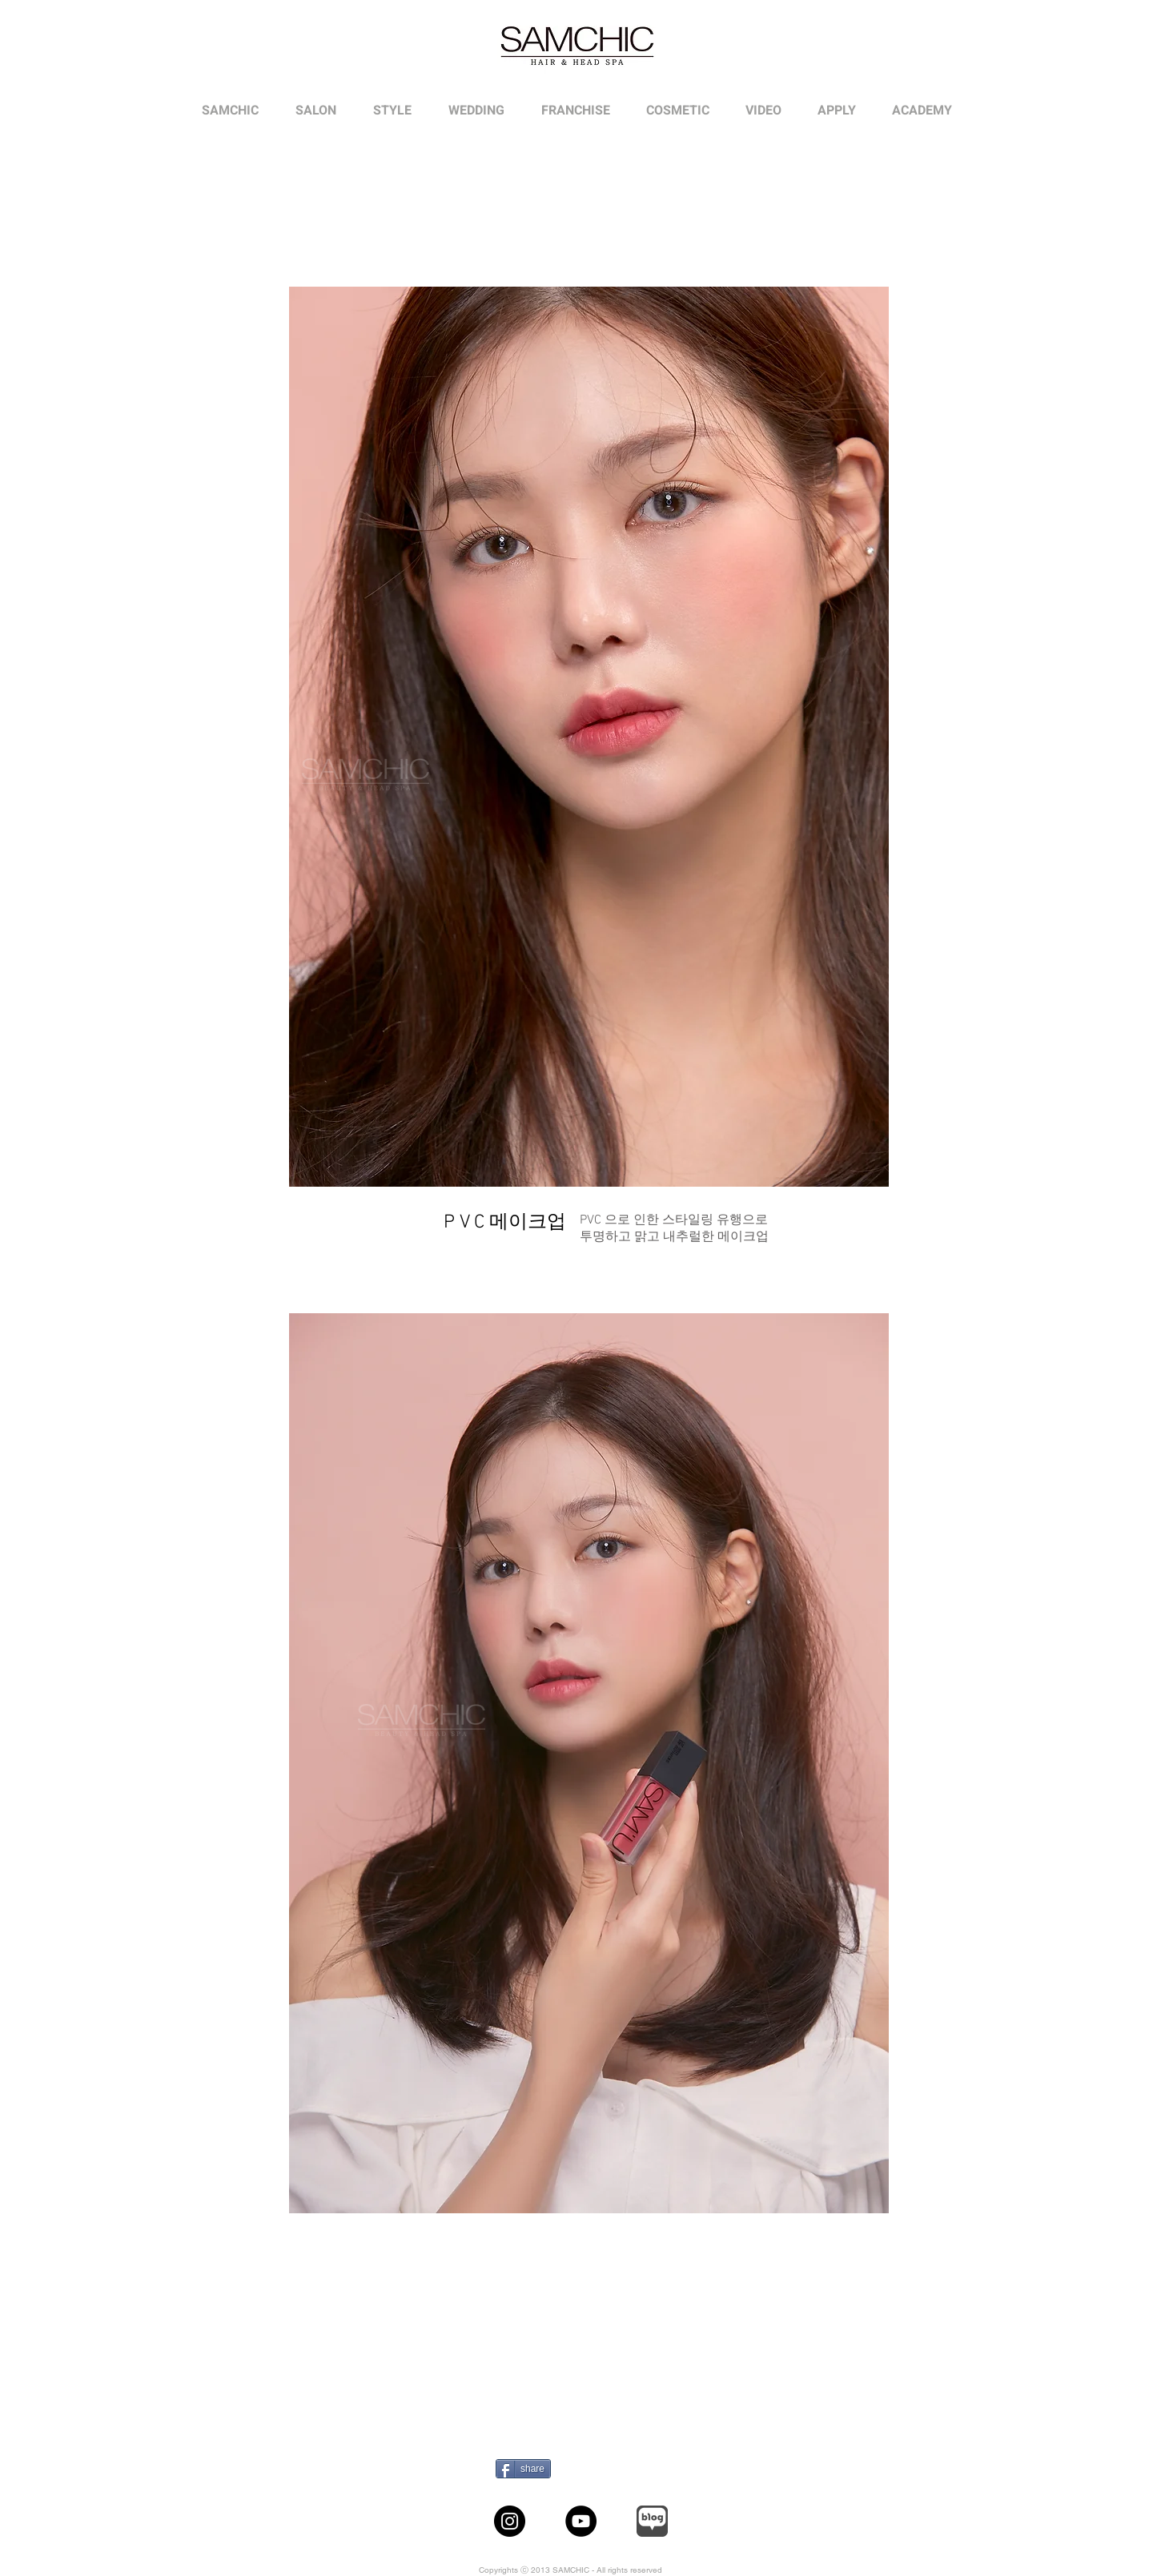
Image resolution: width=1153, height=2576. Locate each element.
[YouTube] (581, 2521)
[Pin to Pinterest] (588, 2469)
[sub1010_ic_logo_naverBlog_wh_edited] (652, 2521)
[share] (523, 2468)
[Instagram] (509, 2521)
